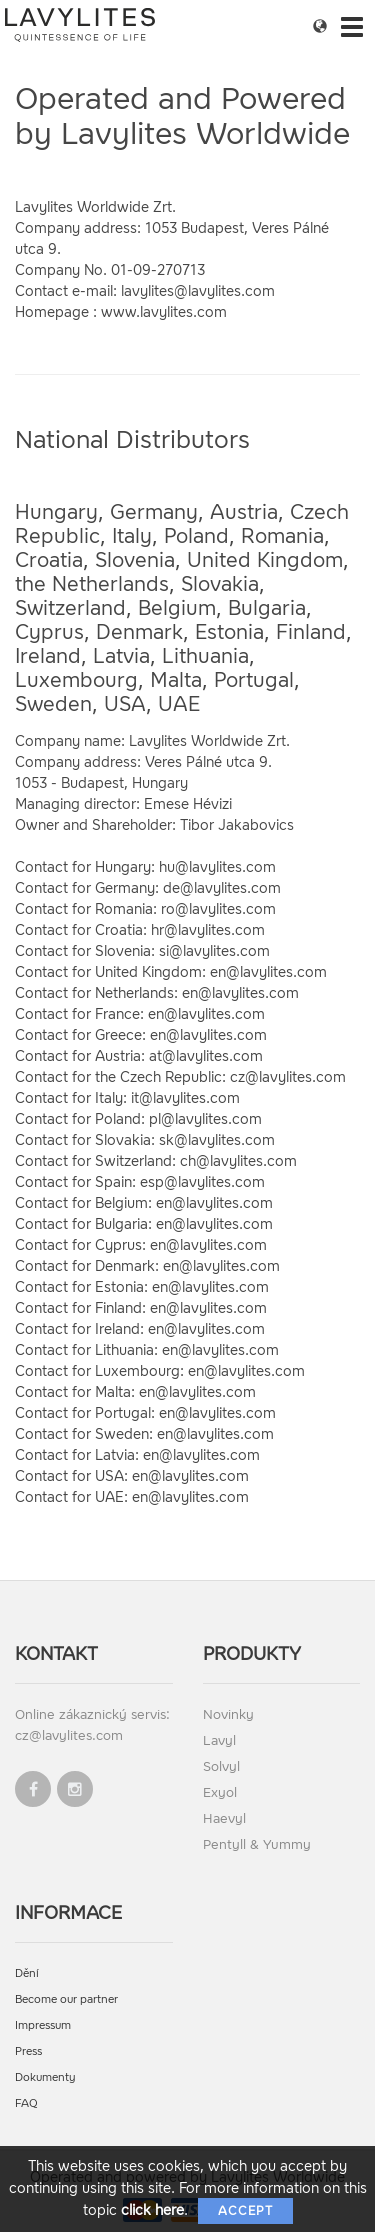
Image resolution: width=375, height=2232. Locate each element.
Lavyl (219, 1740)
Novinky (228, 1714)
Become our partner (66, 1999)
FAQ (26, 2103)
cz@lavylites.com (69, 1735)
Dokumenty (45, 2077)
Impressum (43, 2025)
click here (152, 2210)
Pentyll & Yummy (257, 1844)
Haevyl (224, 1818)
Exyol (220, 1792)
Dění (27, 1973)
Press (28, 2051)
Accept (245, 2211)
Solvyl (221, 1766)
